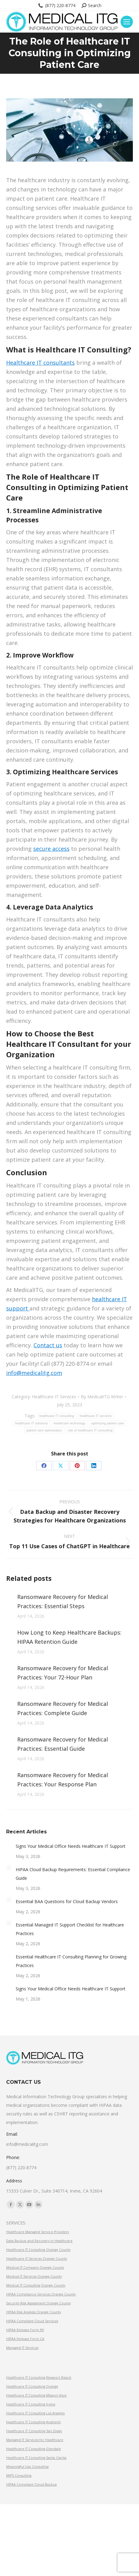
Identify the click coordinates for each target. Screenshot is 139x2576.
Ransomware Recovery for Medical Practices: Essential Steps (62, 1601)
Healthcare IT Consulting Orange (32, 2386)
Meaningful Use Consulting (27, 2466)
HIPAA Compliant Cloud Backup (31, 2484)
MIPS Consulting (18, 2475)
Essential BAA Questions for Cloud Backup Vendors (67, 1901)
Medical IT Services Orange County (34, 2276)
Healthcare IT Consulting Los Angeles (35, 2413)
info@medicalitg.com (34, 1372)
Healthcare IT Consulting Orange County (38, 2250)
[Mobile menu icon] (127, 22)
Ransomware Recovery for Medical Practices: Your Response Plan (62, 1779)
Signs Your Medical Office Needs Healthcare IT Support (70, 1846)
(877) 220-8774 (56, 5)
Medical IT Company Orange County (35, 2267)
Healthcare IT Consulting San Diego (34, 2431)
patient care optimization (44, 1430)
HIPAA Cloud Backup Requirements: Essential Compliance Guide (73, 1874)
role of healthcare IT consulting (90, 1430)
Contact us (48, 1345)
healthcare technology (69, 1423)
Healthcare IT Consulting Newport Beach (38, 2377)
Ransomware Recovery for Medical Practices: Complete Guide (62, 1708)
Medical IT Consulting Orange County (35, 2285)
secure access (51, 848)
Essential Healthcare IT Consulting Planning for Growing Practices (71, 1961)
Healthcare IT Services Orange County (36, 2258)
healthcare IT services (96, 1416)
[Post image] (8, 1596)
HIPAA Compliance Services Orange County (41, 2294)
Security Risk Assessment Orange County (38, 2303)
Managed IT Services (22, 2348)
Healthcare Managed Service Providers (37, 2232)
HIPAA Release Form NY (25, 2330)
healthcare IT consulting (56, 1416)
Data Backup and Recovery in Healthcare (39, 2241)
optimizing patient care (107, 1423)
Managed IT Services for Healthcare (34, 2440)
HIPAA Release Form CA (25, 2339)
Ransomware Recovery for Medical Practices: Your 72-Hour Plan (62, 1672)
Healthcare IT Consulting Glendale (33, 2449)
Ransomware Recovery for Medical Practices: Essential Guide (62, 1744)
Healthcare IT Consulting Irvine (30, 2404)
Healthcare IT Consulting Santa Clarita (36, 2458)
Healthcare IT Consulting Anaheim (33, 2422)
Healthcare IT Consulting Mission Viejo (36, 2395)
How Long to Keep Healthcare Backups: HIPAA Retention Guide (69, 1637)
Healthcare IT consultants (40, 362)
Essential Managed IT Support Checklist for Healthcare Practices (70, 1929)
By (102, 1397)
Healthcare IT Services (54, 1397)
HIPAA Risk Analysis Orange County (33, 2312)
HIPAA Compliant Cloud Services (32, 2321)
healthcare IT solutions (31, 1423)
